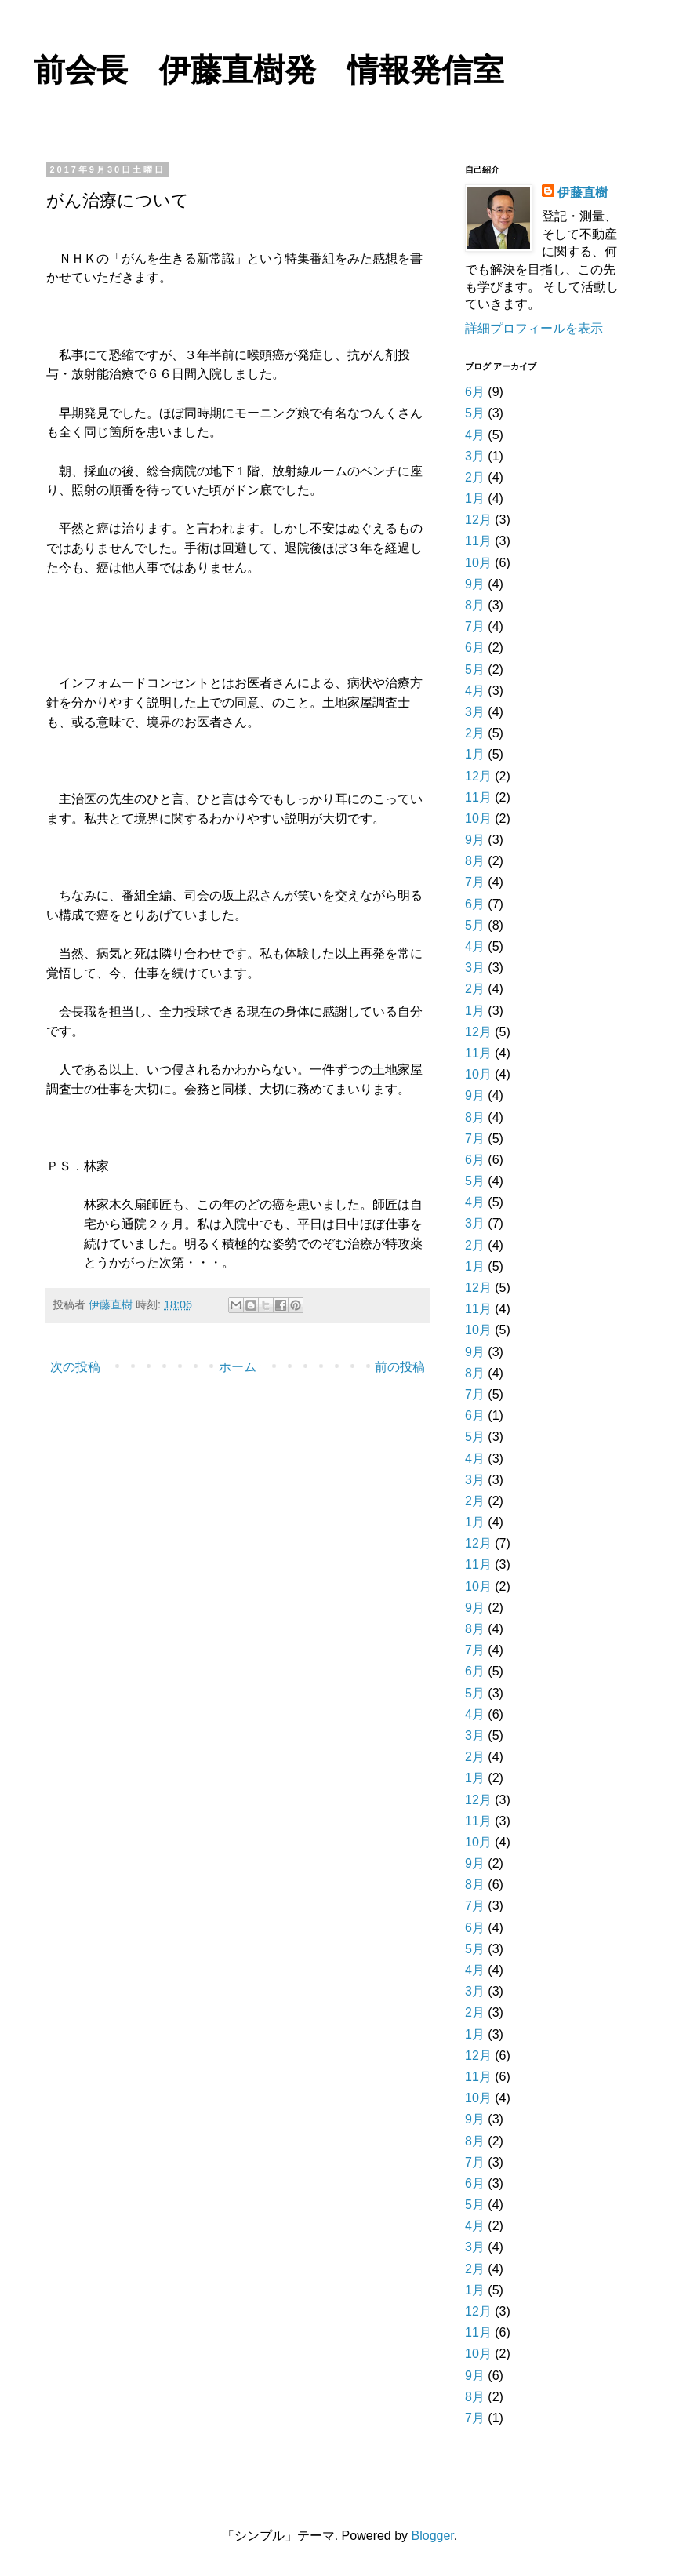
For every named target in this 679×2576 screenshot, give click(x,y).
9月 (475, 584)
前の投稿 (400, 1367)
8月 (475, 605)
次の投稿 (75, 1367)
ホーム (237, 1367)
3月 (475, 456)
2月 (475, 477)
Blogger (433, 2535)
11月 (478, 541)
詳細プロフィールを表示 (534, 328)
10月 (478, 562)
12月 (478, 519)
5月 (475, 413)
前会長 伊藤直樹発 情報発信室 (269, 72)
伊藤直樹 (582, 192)
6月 (475, 391)
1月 (475, 498)
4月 (475, 435)
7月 (475, 626)
